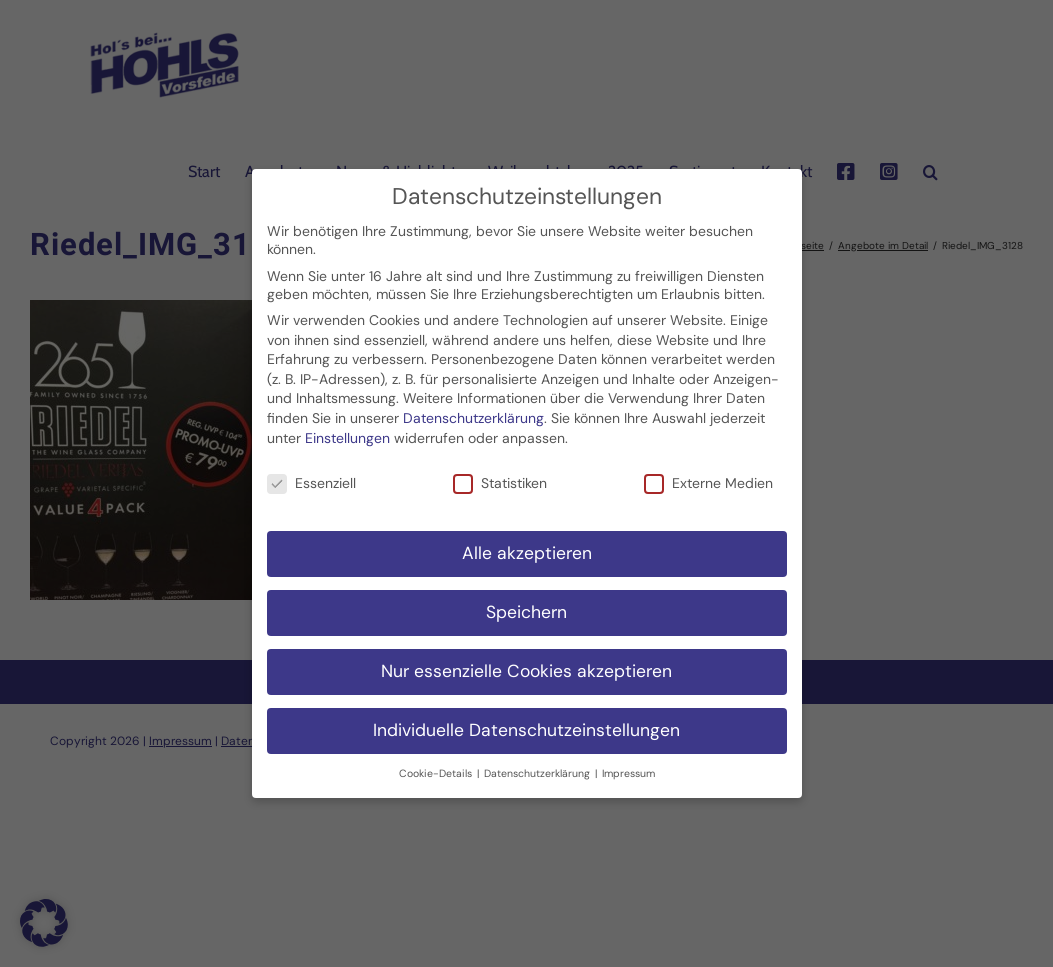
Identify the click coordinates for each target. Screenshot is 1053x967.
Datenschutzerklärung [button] (538, 762)
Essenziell (311, 473)
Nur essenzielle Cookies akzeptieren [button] (526, 661)
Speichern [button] (526, 602)
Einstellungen (347, 427)
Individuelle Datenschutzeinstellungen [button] (526, 720)
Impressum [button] (628, 762)
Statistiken (500, 473)
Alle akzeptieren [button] (527, 543)
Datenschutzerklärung (473, 408)
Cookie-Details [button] (437, 762)
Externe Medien (708, 473)
